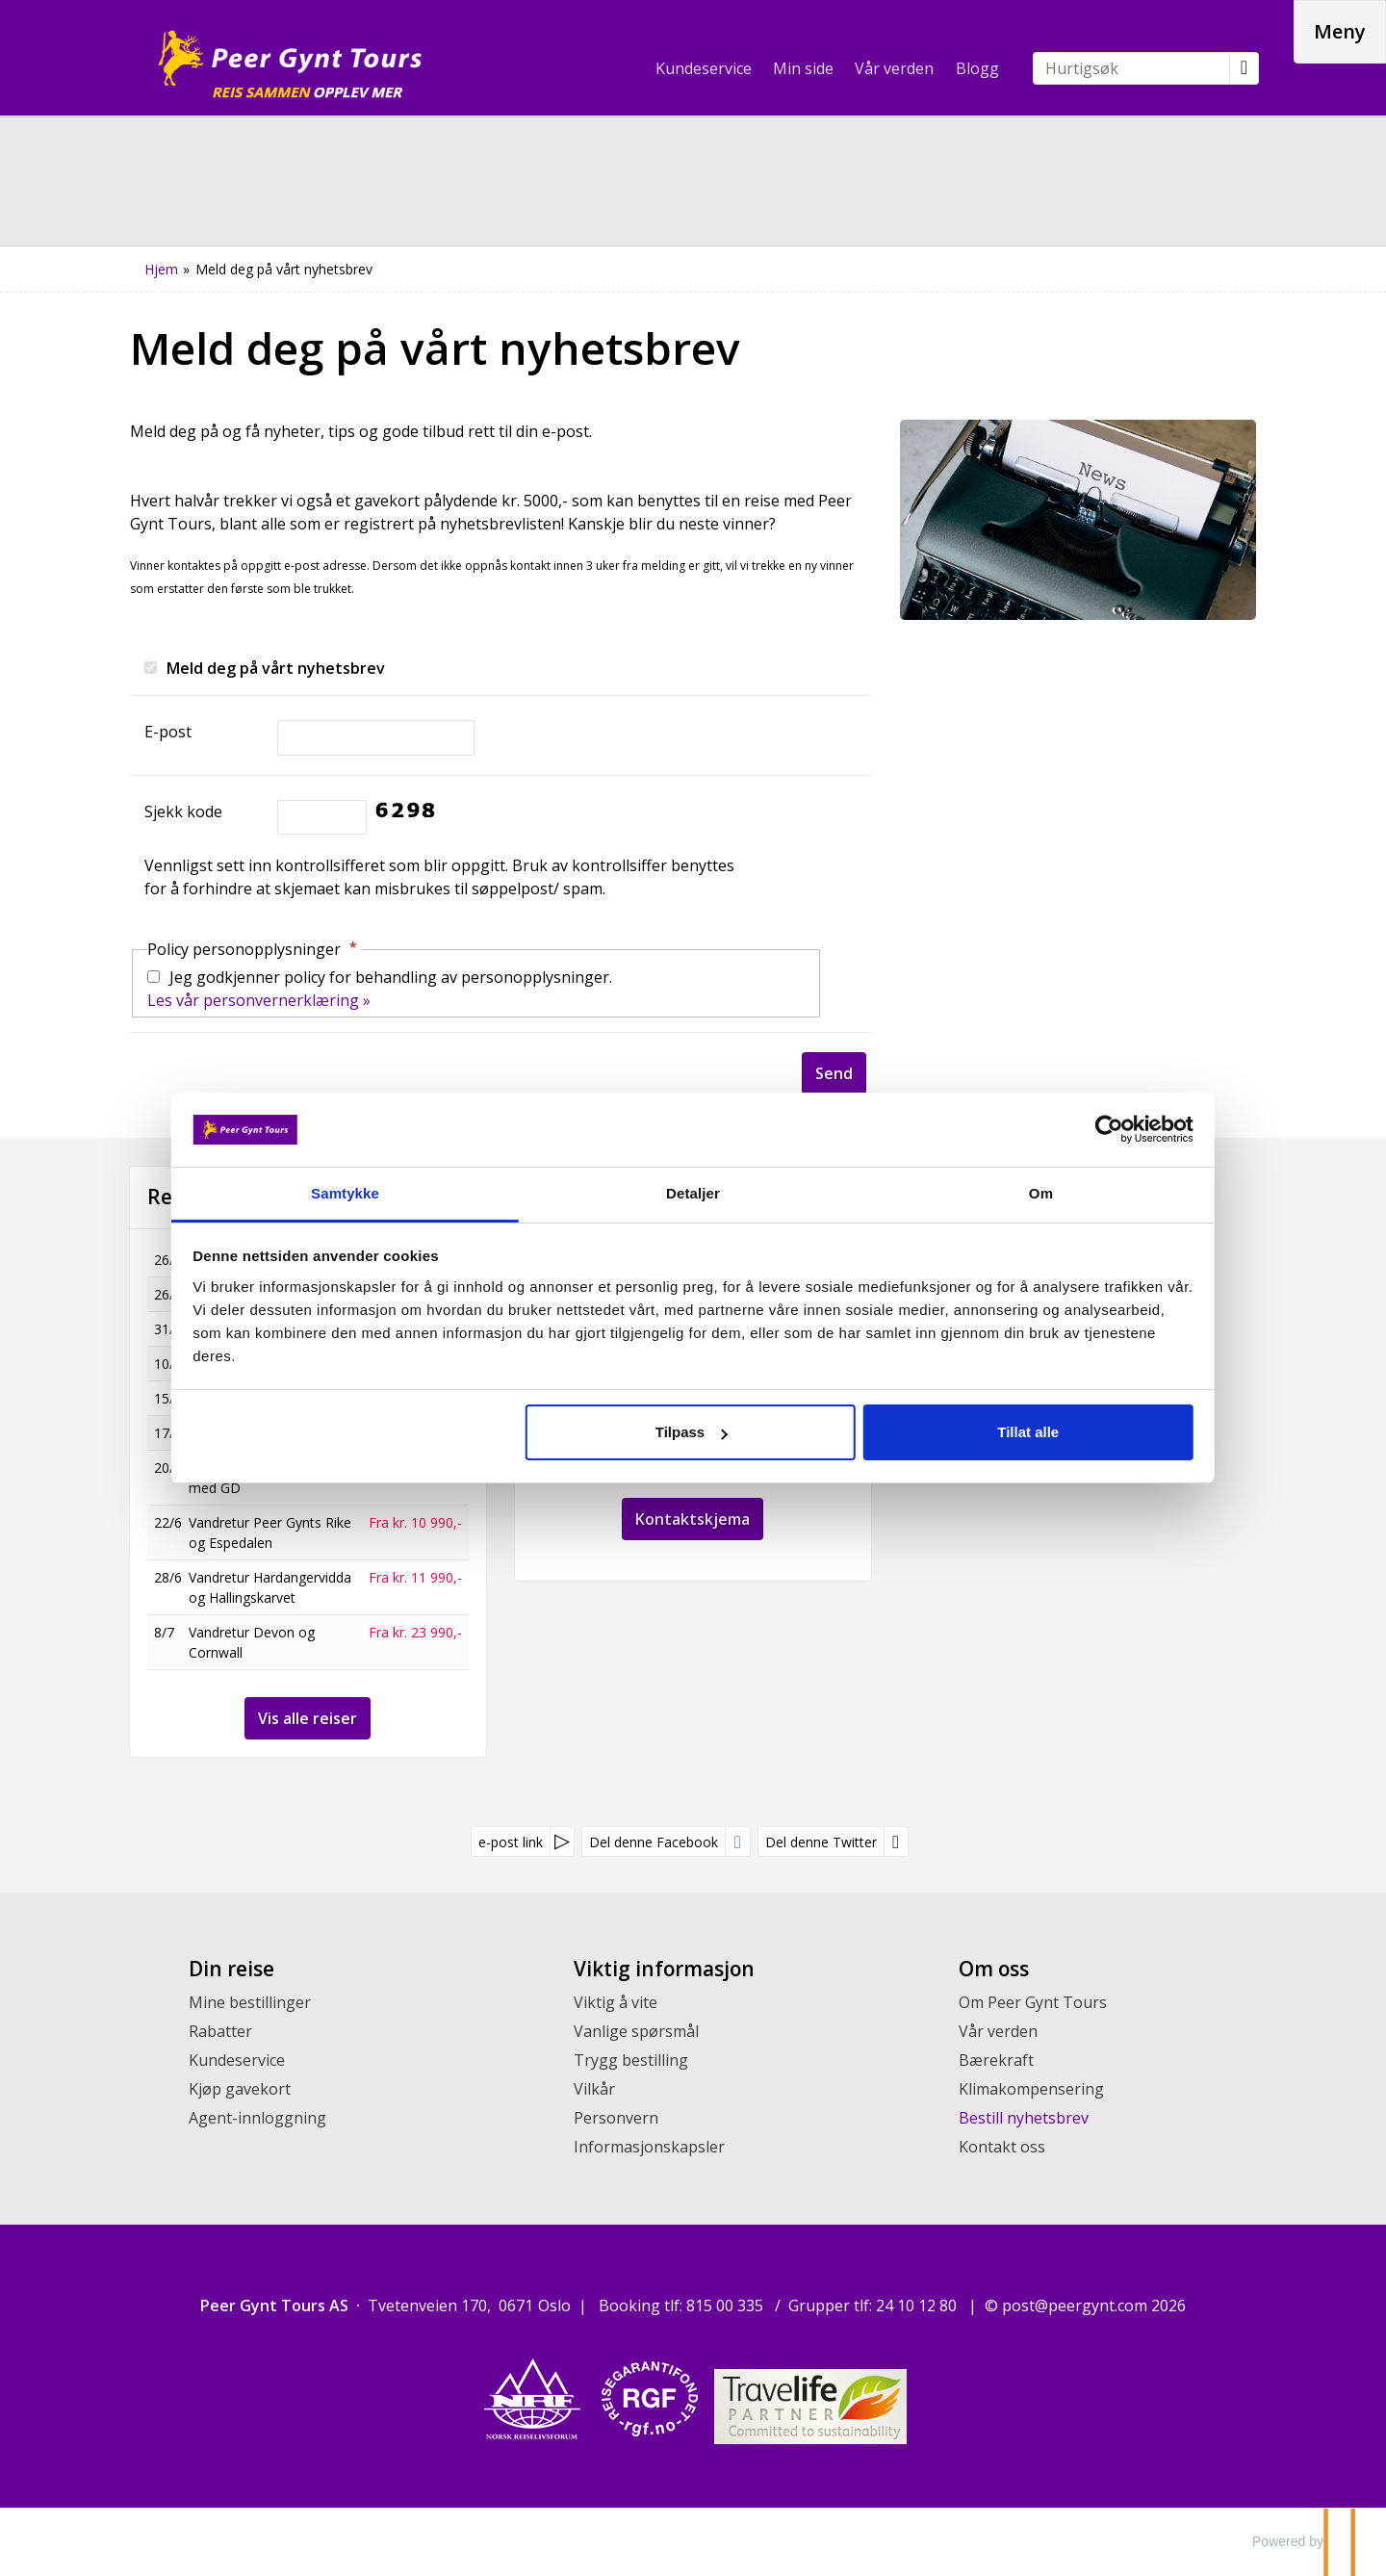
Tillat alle (968, 1432)
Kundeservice (703, 68)
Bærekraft (996, 2060)
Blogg (977, 68)
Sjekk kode (183, 811)
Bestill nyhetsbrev (1024, 2117)
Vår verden (894, 68)
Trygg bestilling (631, 2060)
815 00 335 (726, 2305)
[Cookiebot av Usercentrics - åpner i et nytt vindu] (1021, 1129)
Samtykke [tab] (405, 1193)
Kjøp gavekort (240, 2088)
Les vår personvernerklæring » (259, 1000)
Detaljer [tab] (693, 1193)
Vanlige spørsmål (636, 2031)
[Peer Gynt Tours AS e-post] (1074, 2305)
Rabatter (220, 2031)
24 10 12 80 (918, 2305)
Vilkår (594, 2088)
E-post (168, 731)
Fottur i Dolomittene (253, 1363)
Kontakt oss (1002, 2146)
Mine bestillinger (250, 2002)
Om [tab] (981, 1193)
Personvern (616, 2117)
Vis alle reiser (307, 1718)
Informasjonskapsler (649, 2146)
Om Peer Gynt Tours (1033, 2002)
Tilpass (690, 1432)
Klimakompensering (1031, 2088)
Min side (803, 68)
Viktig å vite (615, 2002)
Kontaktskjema (692, 1519)
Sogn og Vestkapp (245, 1329)
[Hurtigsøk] (1131, 68)
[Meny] (1340, 32)
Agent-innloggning (257, 2117)
